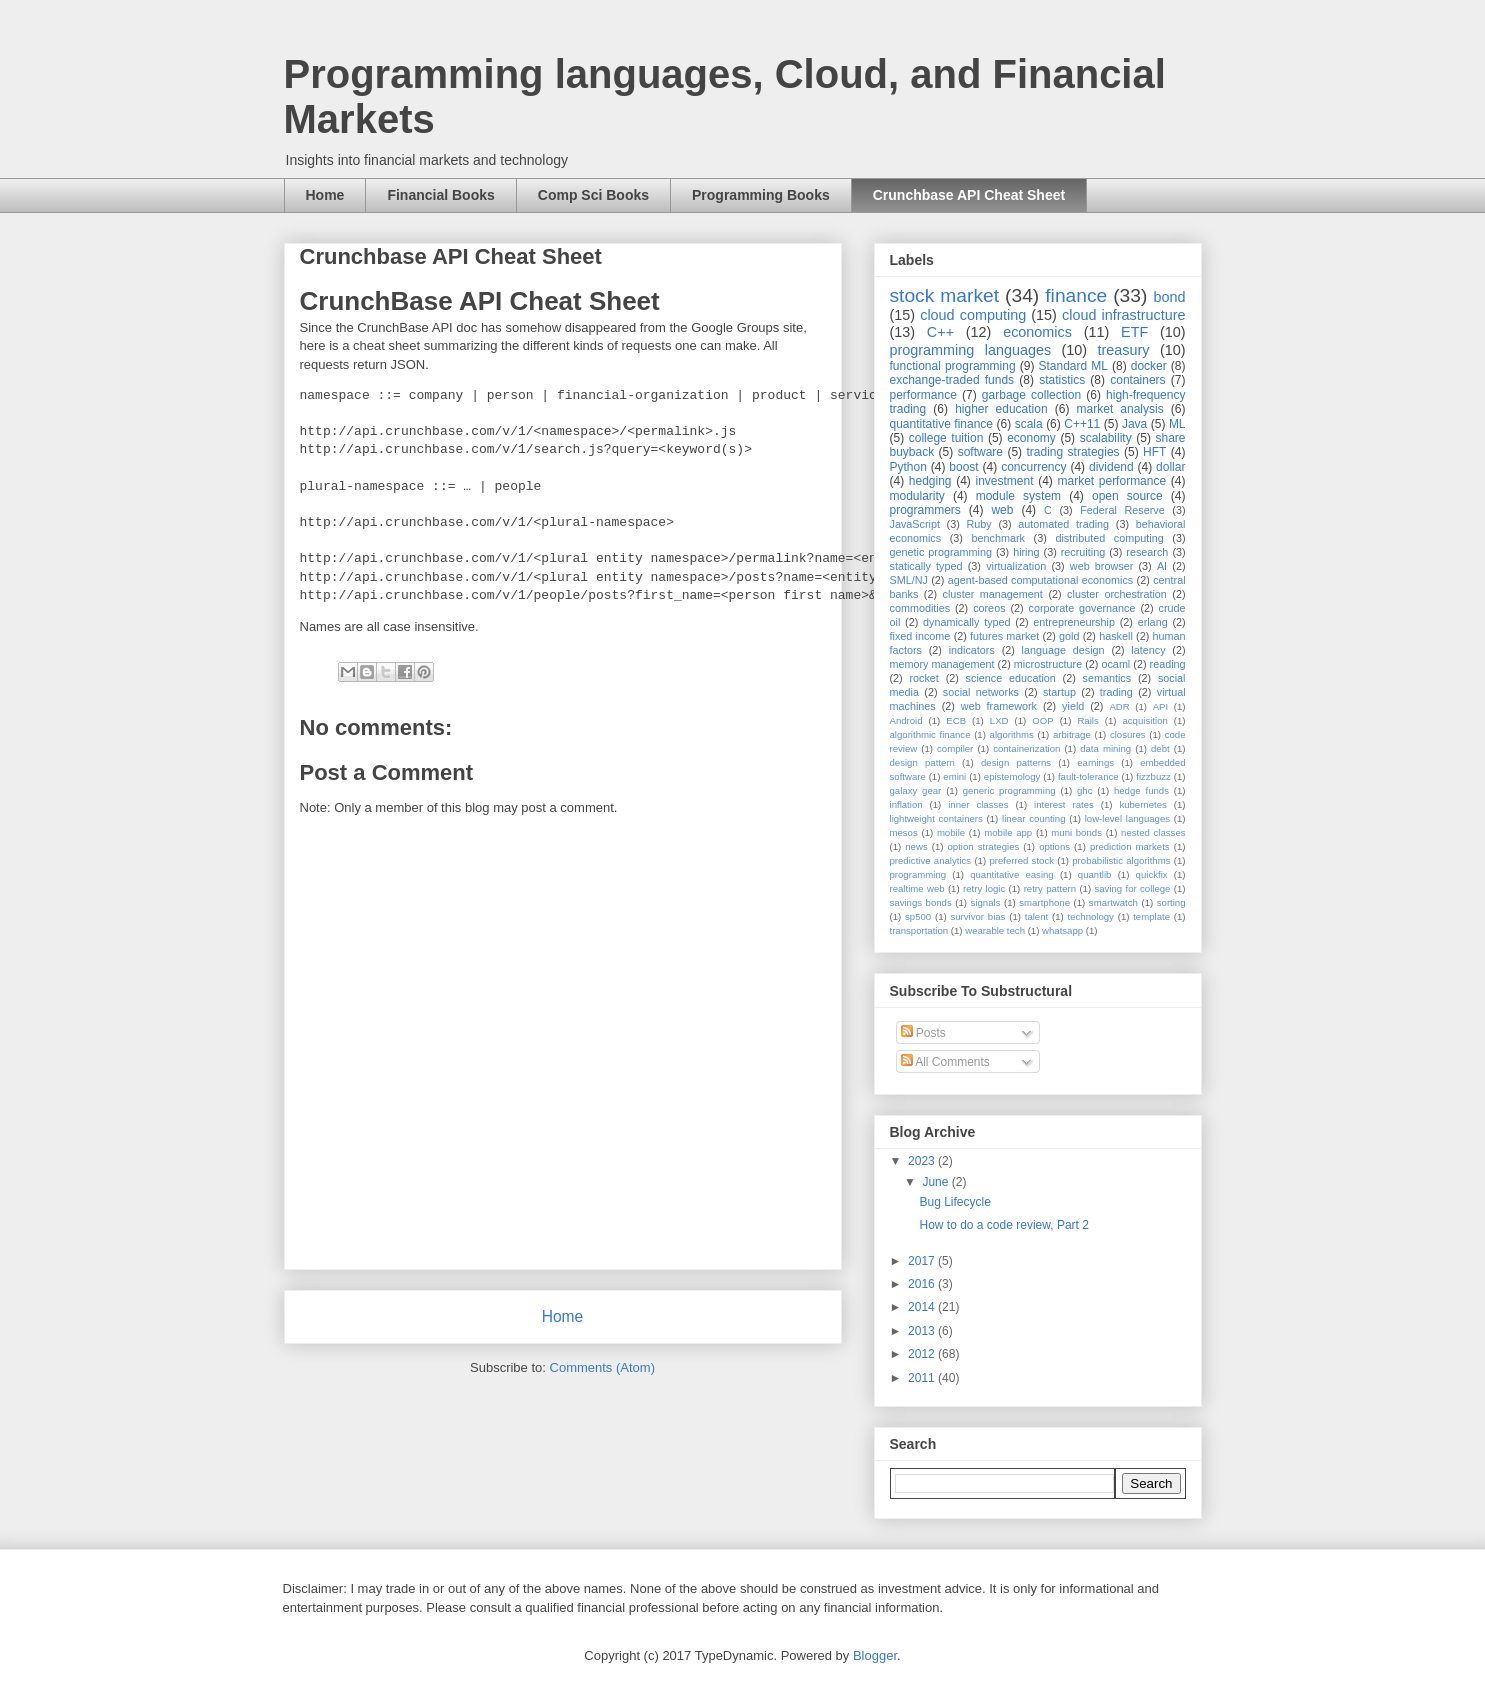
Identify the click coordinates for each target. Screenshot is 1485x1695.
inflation (906, 804)
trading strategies (1072, 452)
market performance (1111, 481)
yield (1073, 706)
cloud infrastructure (1124, 315)
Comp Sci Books (593, 195)
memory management (942, 664)
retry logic (984, 888)
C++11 (1082, 424)
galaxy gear (916, 790)
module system (1018, 496)
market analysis (1120, 409)
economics (1037, 332)
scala (1029, 424)
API (1160, 706)
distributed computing (1109, 538)
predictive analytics (931, 860)
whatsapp (1062, 930)
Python (908, 467)
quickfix (1152, 874)
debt (1160, 748)
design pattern (922, 762)
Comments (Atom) (602, 1367)
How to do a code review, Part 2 (1003, 1225)
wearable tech (995, 930)
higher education (1001, 409)
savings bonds (921, 902)
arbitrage (1072, 734)
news (916, 846)
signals (986, 902)
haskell (1116, 636)
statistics (1062, 380)
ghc (1084, 790)
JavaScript (915, 524)
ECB (956, 720)
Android (906, 720)
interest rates (1064, 804)
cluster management (993, 594)
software (980, 452)
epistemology (1012, 776)
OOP (1042, 720)
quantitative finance (942, 424)
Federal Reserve (1122, 510)
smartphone (1044, 902)
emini (954, 776)
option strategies (984, 846)
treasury (1124, 350)
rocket (923, 678)
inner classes (978, 804)
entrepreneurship (1074, 622)
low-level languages (1127, 818)
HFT (1154, 452)
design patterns (1016, 762)
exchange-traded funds (952, 380)
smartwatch (1113, 902)
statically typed (926, 566)
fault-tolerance (1088, 776)
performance (923, 395)
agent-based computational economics (1041, 580)
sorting (1171, 902)
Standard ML (1072, 366)
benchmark (998, 538)
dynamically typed (967, 622)
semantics (1107, 678)
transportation (919, 930)
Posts (923, 1033)
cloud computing (973, 315)
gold (1069, 636)
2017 (923, 1261)
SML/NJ (909, 580)
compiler (955, 748)
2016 (923, 1284)
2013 (923, 1331)
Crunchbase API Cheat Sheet (969, 195)
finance (1076, 295)
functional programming (953, 366)
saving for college (1132, 888)
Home (325, 195)
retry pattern (1050, 888)
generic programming (1009, 790)
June (936, 1182)
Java (1134, 424)
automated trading (1063, 524)
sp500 (918, 916)
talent (1036, 916)
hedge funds (1141, 790)
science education (1011, 678)
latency (1148, 650)
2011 (923, 1378)
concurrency (1033, 467)
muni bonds (1076, 832)
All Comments (945, 1062)
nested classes (1153, 832)
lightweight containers (936, 818)
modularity (917, 496)
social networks (981, 692)
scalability (1106, 438)
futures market (1004, 636)
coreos (989, 608)
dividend (1111, 467)
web (1002, 510)
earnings (1095, 762)
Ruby (979, 524)
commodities (920, 608)
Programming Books (761, 195)
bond (1169, 297)
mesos (904, 832)
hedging (930, 481)
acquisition (1144, 720)
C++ (940, 332)
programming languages (971, 350)
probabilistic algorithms (1121, 860)
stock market (945, 295)
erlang (1153, 622)
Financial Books (440, 195)
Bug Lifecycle (954, 1202)
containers (1137, 380)
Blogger (875, 1655)
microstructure (1048, 664)
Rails (1087, 720)
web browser (1101, 566)
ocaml (1115, 664)
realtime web (917, 888)
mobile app (1008, 832)
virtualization (1016, 566)
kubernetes (1142, 804)
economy (1031, 438)
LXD (999, 720)
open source (1127, 496)
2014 (923, 1307)
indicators (972, 650)
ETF (1134, 332)
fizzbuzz (1153, 776)
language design (1063, 650)
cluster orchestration (1117, 594)
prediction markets (1130, 846)
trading (1116, 692)
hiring (1026, 552)
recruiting (1083, 552)
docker (1149, 366)
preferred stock (1021, 860)
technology (1091, 916)
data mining (1105, 748)
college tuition (946, 438)
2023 (923, 1161)
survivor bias (977, 916)
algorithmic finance (930, 734)
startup (1059, 692)
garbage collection (1031, 395)
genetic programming (941, 552)
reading (1168, 664)
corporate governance (1082, 608)
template (1151, 916)
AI (1162, 566)
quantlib (1095, 874)
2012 (923, 1354)
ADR (1119, 706)
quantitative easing (1012, 874)
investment (1004, 481)
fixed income (920, 636)
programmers (925, 510)
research (1147, 552)
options (1054, 846)
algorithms (1012, 734)
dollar (1170, 467)
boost (963, 467)
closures (1128, 734)
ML (1177, 424)
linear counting (1033, 818)
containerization (1026, 748)
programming (918, 874)
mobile (951, 832)
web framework (999, 706)
